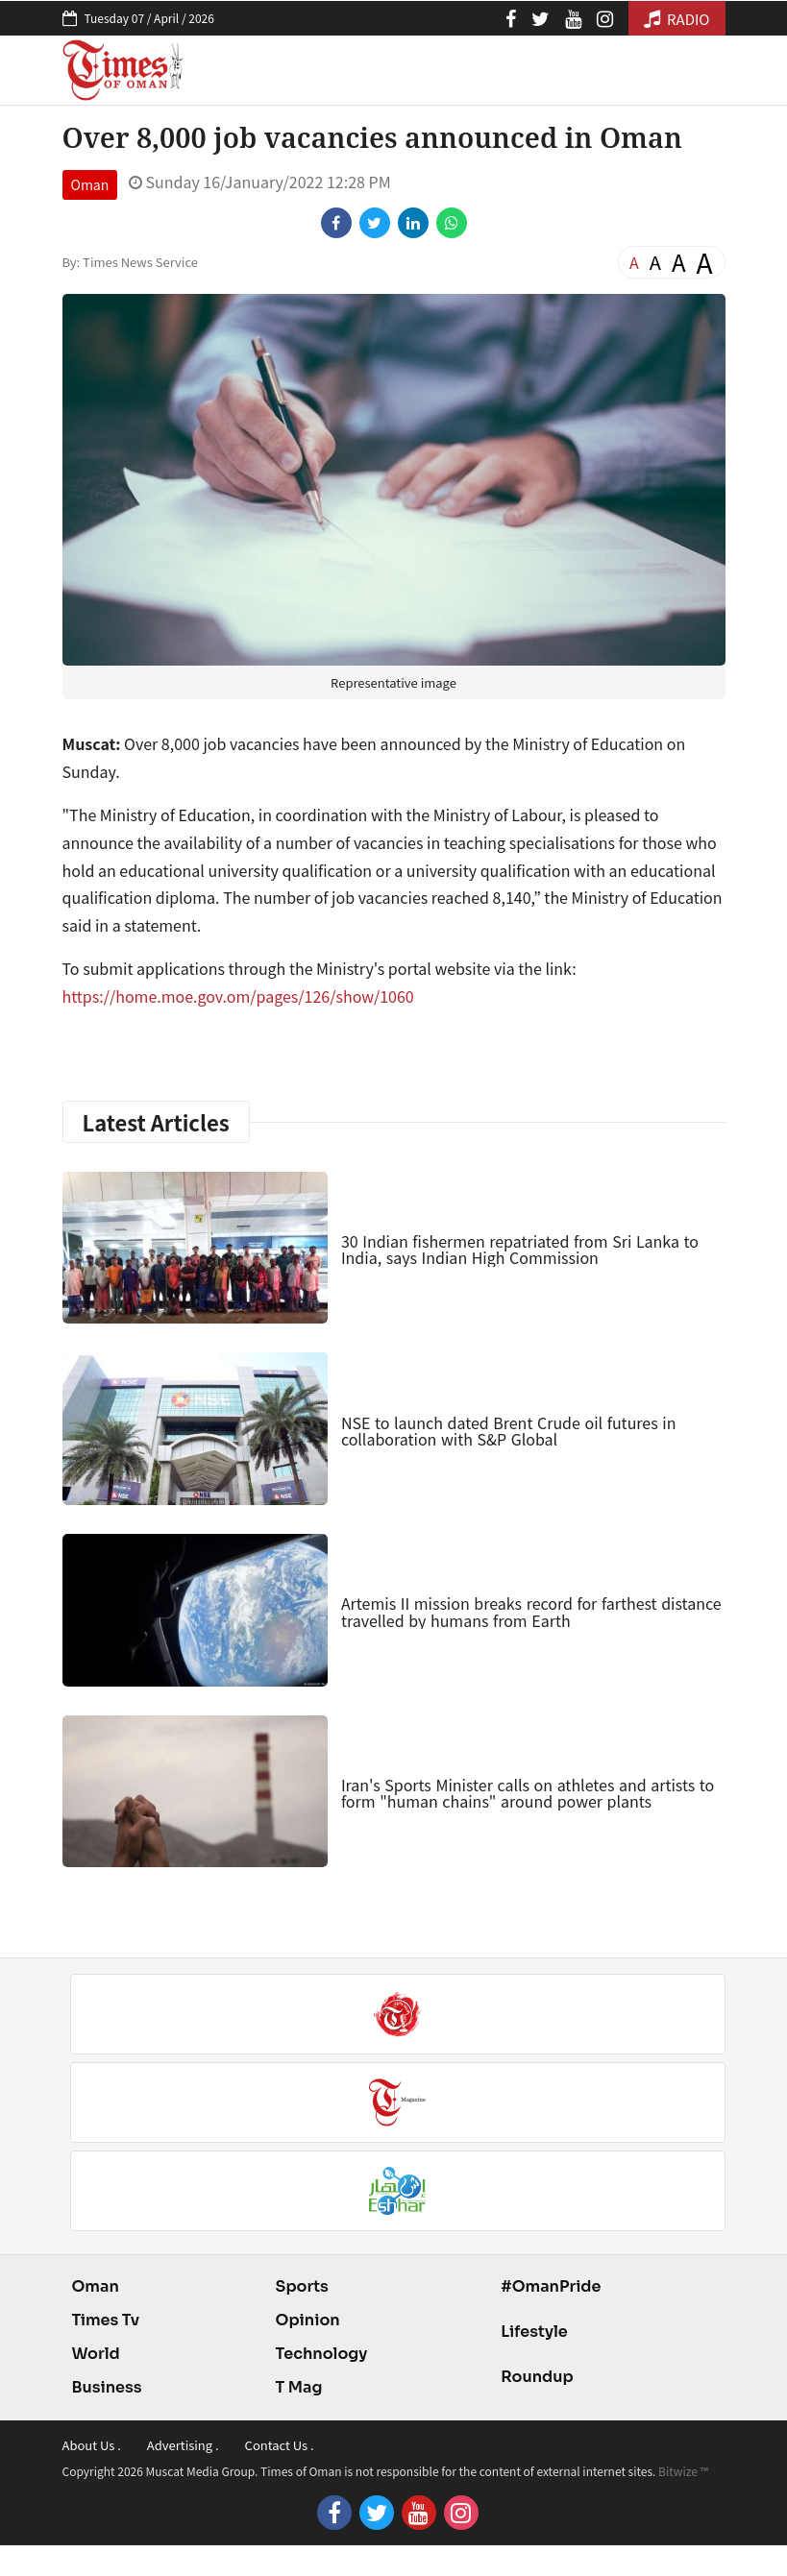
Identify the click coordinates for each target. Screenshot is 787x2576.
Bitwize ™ (683, 2471)
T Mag (299, 2387)
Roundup (537, 2377)
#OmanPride (551, 2286)
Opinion (308, 2320)
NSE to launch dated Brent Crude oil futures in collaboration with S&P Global (508, 1431)
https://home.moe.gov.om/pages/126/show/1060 (238, 996)
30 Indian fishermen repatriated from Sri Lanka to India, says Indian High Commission (520, 1249)
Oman (90, 184)
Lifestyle (534, 2331)
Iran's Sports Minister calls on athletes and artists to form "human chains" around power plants (527, 1793)
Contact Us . (279, 2445)
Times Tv (106, 2320)
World (96, 2354)
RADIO (677, 19)
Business (107, 2387)
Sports (302, 2286)
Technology (322, 2354)
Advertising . (183, 2445)
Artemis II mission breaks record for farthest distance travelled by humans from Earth (531, 1612)
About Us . (91, 2445)
